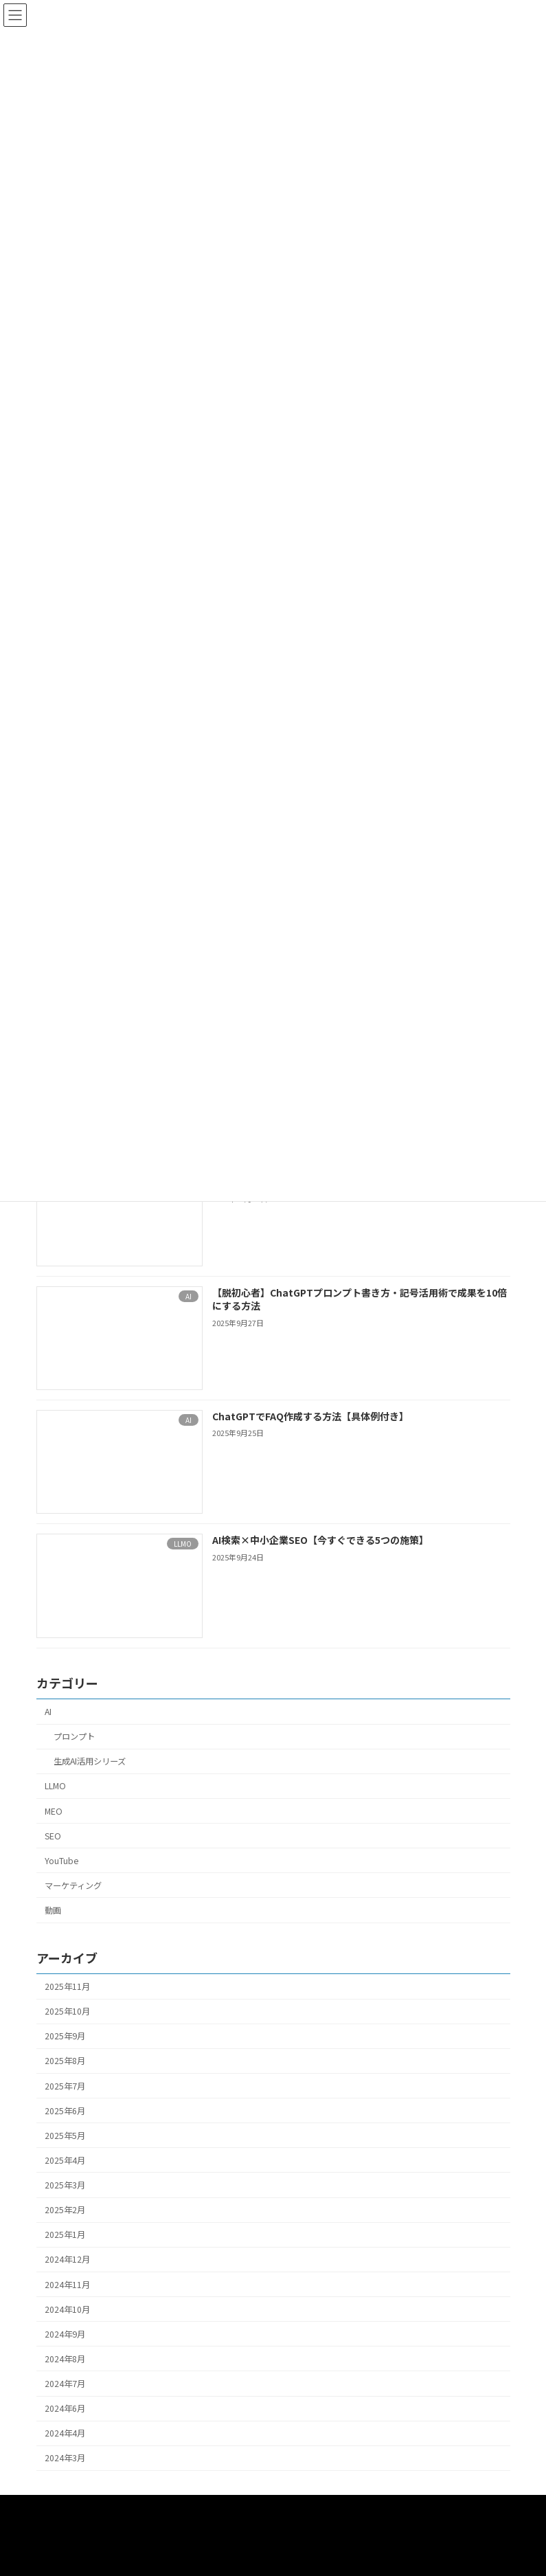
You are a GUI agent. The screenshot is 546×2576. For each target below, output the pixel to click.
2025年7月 (65, 2086)
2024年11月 (67, 2284)
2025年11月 (67, 1986)
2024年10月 (67, 2309)
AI (48, 1711)
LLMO (55, 1786)
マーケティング (73, 1885)
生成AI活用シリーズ (89, 1761)
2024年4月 (65, 2433)
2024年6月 (65, 2408)
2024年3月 (65, 2458)
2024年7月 (65, 2383)
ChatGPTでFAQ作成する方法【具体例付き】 (310, 1416)
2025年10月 (67, 2011)
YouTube (61, 1861)
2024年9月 (65, 2334)
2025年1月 (65, 2234)
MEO (53, 1811)
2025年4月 (65, 2160)
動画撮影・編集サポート (167, 2509)
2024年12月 (67, 2260)
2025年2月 (65, 2210)
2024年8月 (65, 2359)
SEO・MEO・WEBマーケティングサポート (145, 2519)
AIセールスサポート (295, 2509)
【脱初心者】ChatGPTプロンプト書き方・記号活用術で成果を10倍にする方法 (359, 1299)
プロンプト (73, 1736)
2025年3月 (65, 2185)
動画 (53, 1910)
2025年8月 (65, 2061)
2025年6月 (65, 2111)
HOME (67, 2509)
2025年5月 (65, 2135)
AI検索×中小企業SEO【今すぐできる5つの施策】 (320, 1540)
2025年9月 (65, 2036)
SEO (53, 1836)
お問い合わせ (300, 2519)
